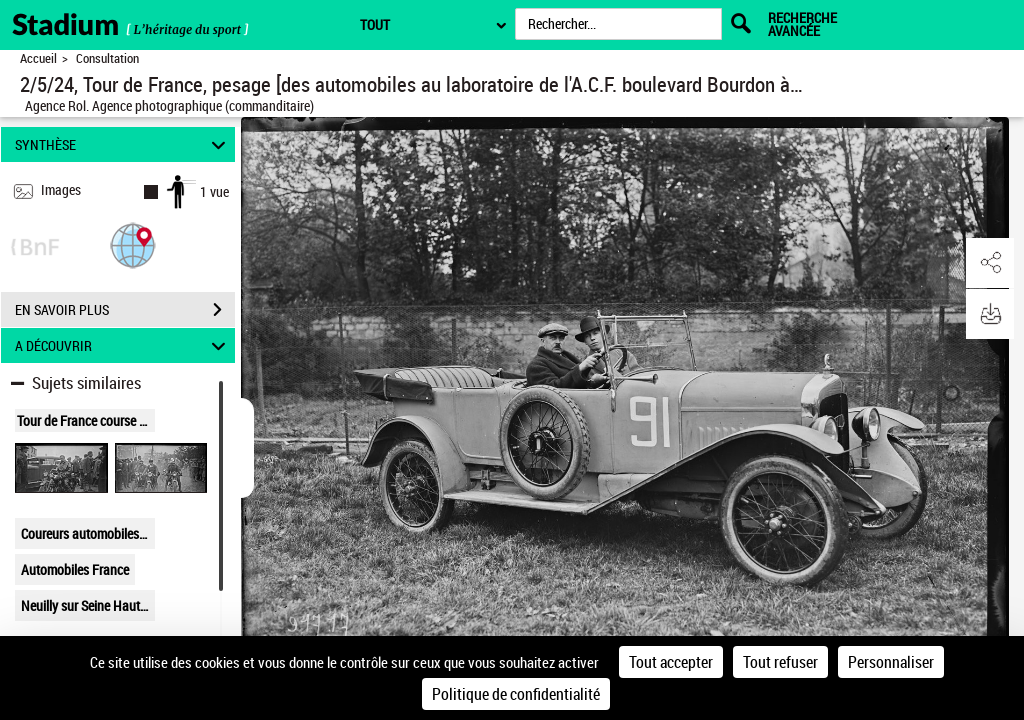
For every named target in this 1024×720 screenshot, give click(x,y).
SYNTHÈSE (123, 144)
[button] (133, 244)
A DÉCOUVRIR (123, 345)
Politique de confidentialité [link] (516, 694)
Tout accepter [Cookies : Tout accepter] (671, 662)
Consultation (107, 58)
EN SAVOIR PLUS (125, 310)
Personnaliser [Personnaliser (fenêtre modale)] (891, 662)
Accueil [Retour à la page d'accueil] (38, 58)
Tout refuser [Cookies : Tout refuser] (780, 662)
